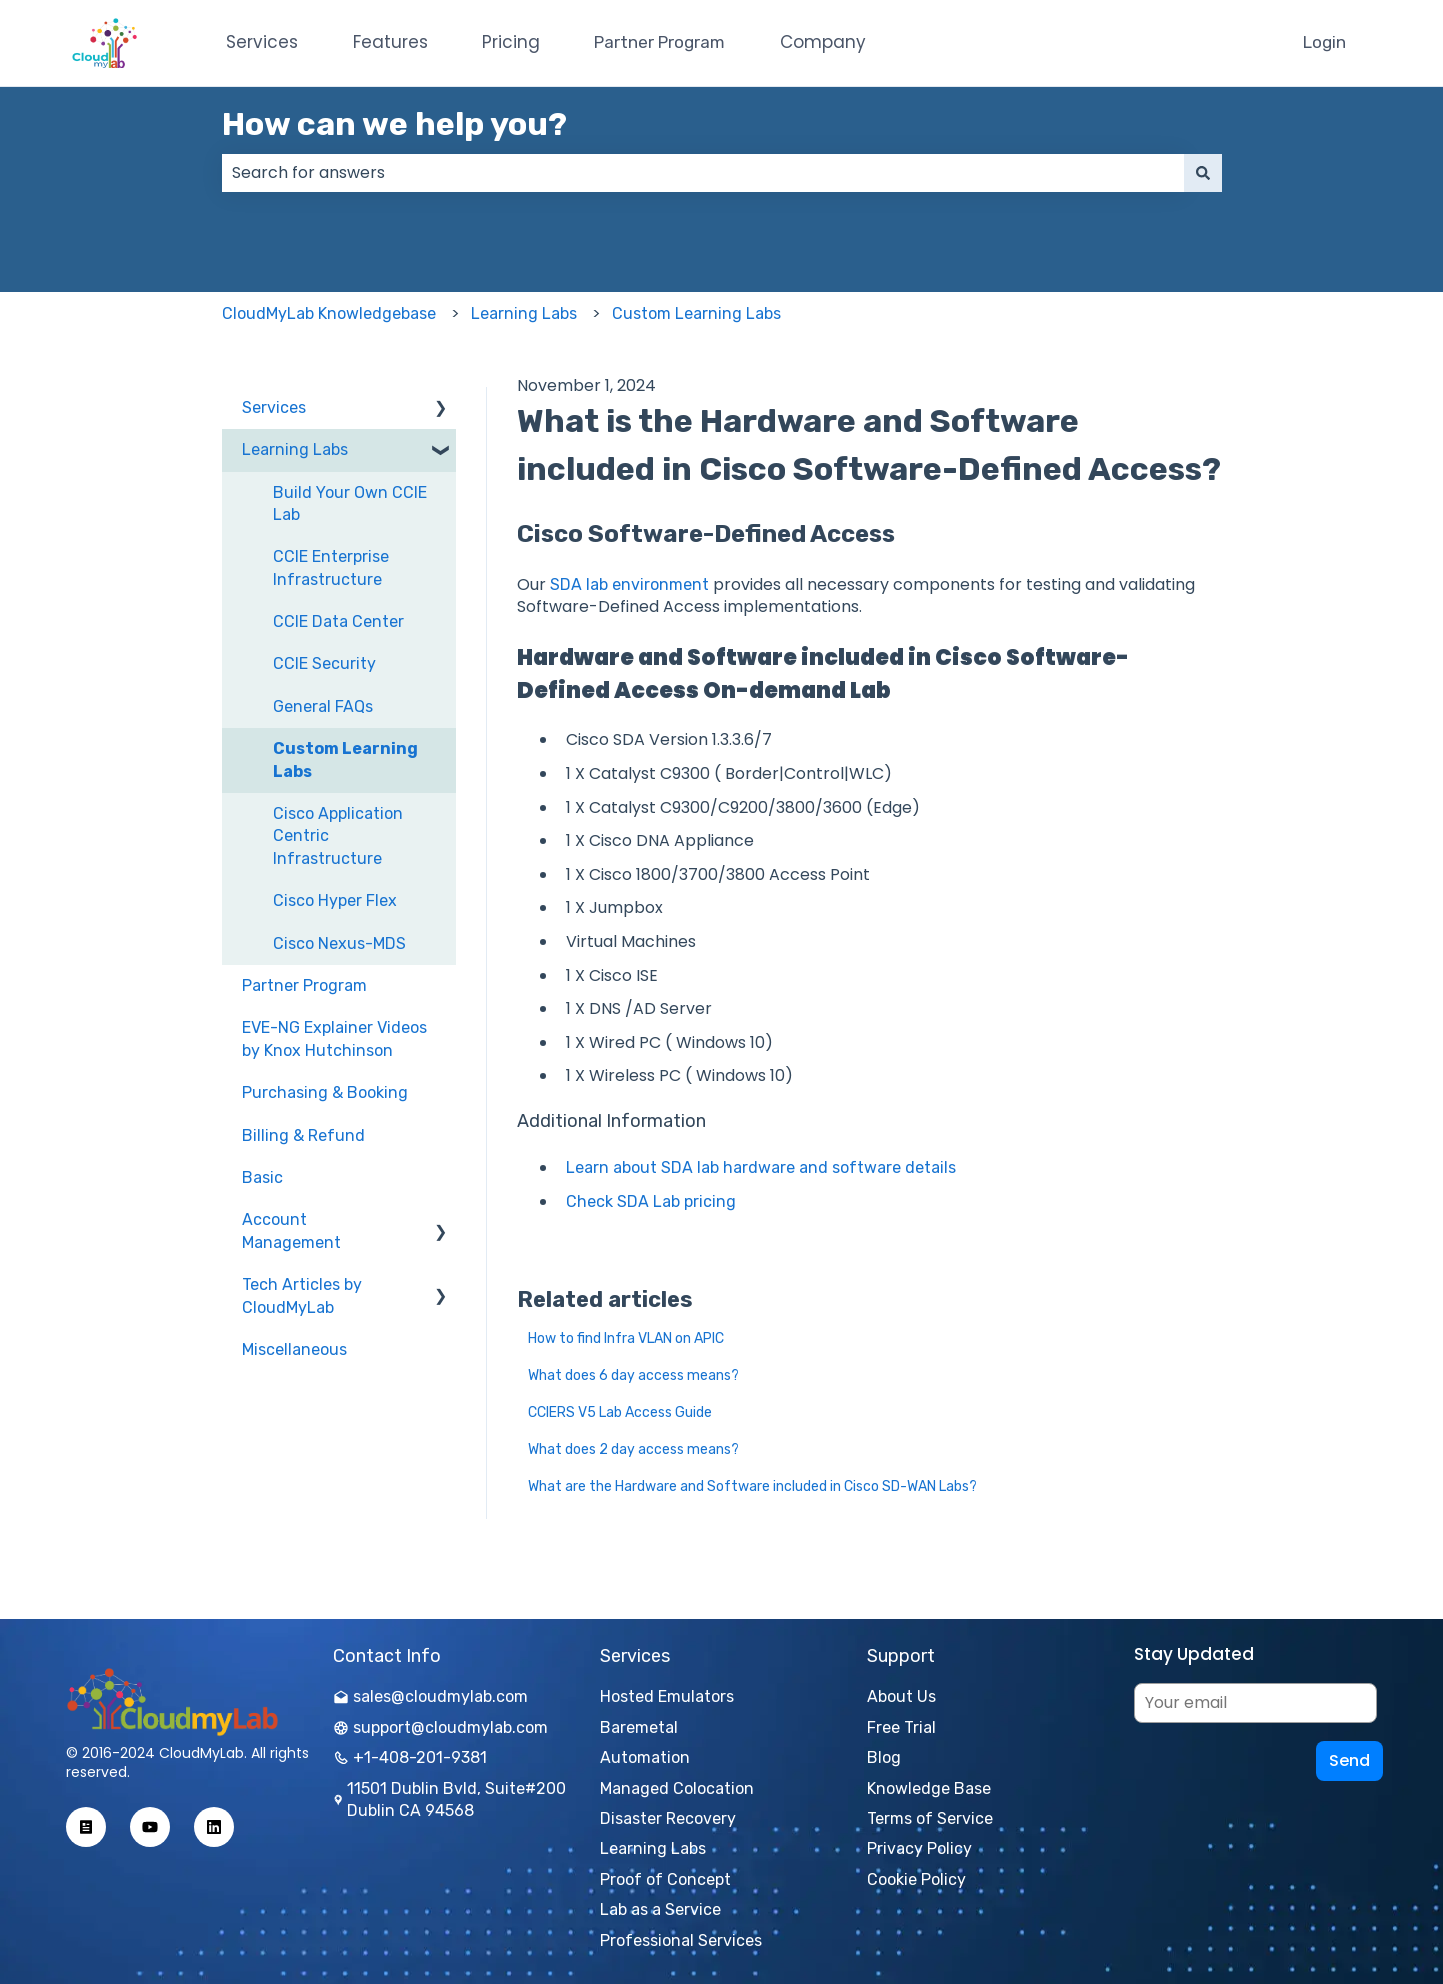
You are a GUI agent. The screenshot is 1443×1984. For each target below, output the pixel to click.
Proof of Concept (665, 1879)
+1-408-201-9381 (410, 1757)
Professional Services (681, 1940)
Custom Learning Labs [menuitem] (345, 759)
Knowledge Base (929, 1788)
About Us (901, 1696)
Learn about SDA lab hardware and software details (761, 1167)
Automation (645, 1757)
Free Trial (901, 1727)
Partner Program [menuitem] (304, 985)
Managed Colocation (677, 1788)
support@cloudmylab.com (440, 1727)
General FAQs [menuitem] (323, 706)
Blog (884, 1757)
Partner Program (659, 42)
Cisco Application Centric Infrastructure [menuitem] (338, 836)
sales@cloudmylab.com (430, 1696)
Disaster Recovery (668, 1818)
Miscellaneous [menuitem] (294, 1349)
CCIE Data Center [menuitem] (338, 621)
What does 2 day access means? (633, 1449)
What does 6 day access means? (633, 1375)
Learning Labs (524, 313)
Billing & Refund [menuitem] (303, 1135)
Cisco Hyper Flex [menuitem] (335, 900)
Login (1324, 42)
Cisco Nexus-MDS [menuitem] (339, 943)
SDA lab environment (629, 584)
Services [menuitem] (274, 407)
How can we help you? (394, 124)
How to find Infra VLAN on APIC (626, 1338)
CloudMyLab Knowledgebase (329, 313)
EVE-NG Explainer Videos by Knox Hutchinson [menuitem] (334, 1038)
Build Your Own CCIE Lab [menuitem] (350, 503)
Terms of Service (930, 1818)
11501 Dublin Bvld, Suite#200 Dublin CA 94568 (449, 1799)
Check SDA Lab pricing (651, 1201)
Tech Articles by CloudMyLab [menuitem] (302, 1295)
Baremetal (639, 1727)
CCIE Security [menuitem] (324, 663)
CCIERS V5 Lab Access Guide (620, 1412)
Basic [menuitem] (262, 1177)
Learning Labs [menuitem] (295, 449)
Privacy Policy (919, 1848)
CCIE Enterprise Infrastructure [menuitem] (331, 567)
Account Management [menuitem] (291, 1230)
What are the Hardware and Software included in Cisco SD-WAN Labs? (752, 1486)
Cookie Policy (916, 1879)
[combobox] (703, 173)
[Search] (1203, 173)
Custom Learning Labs (696, 313)
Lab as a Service (660, 1909)
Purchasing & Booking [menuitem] (325, 1092)
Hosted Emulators (667, 1696)
